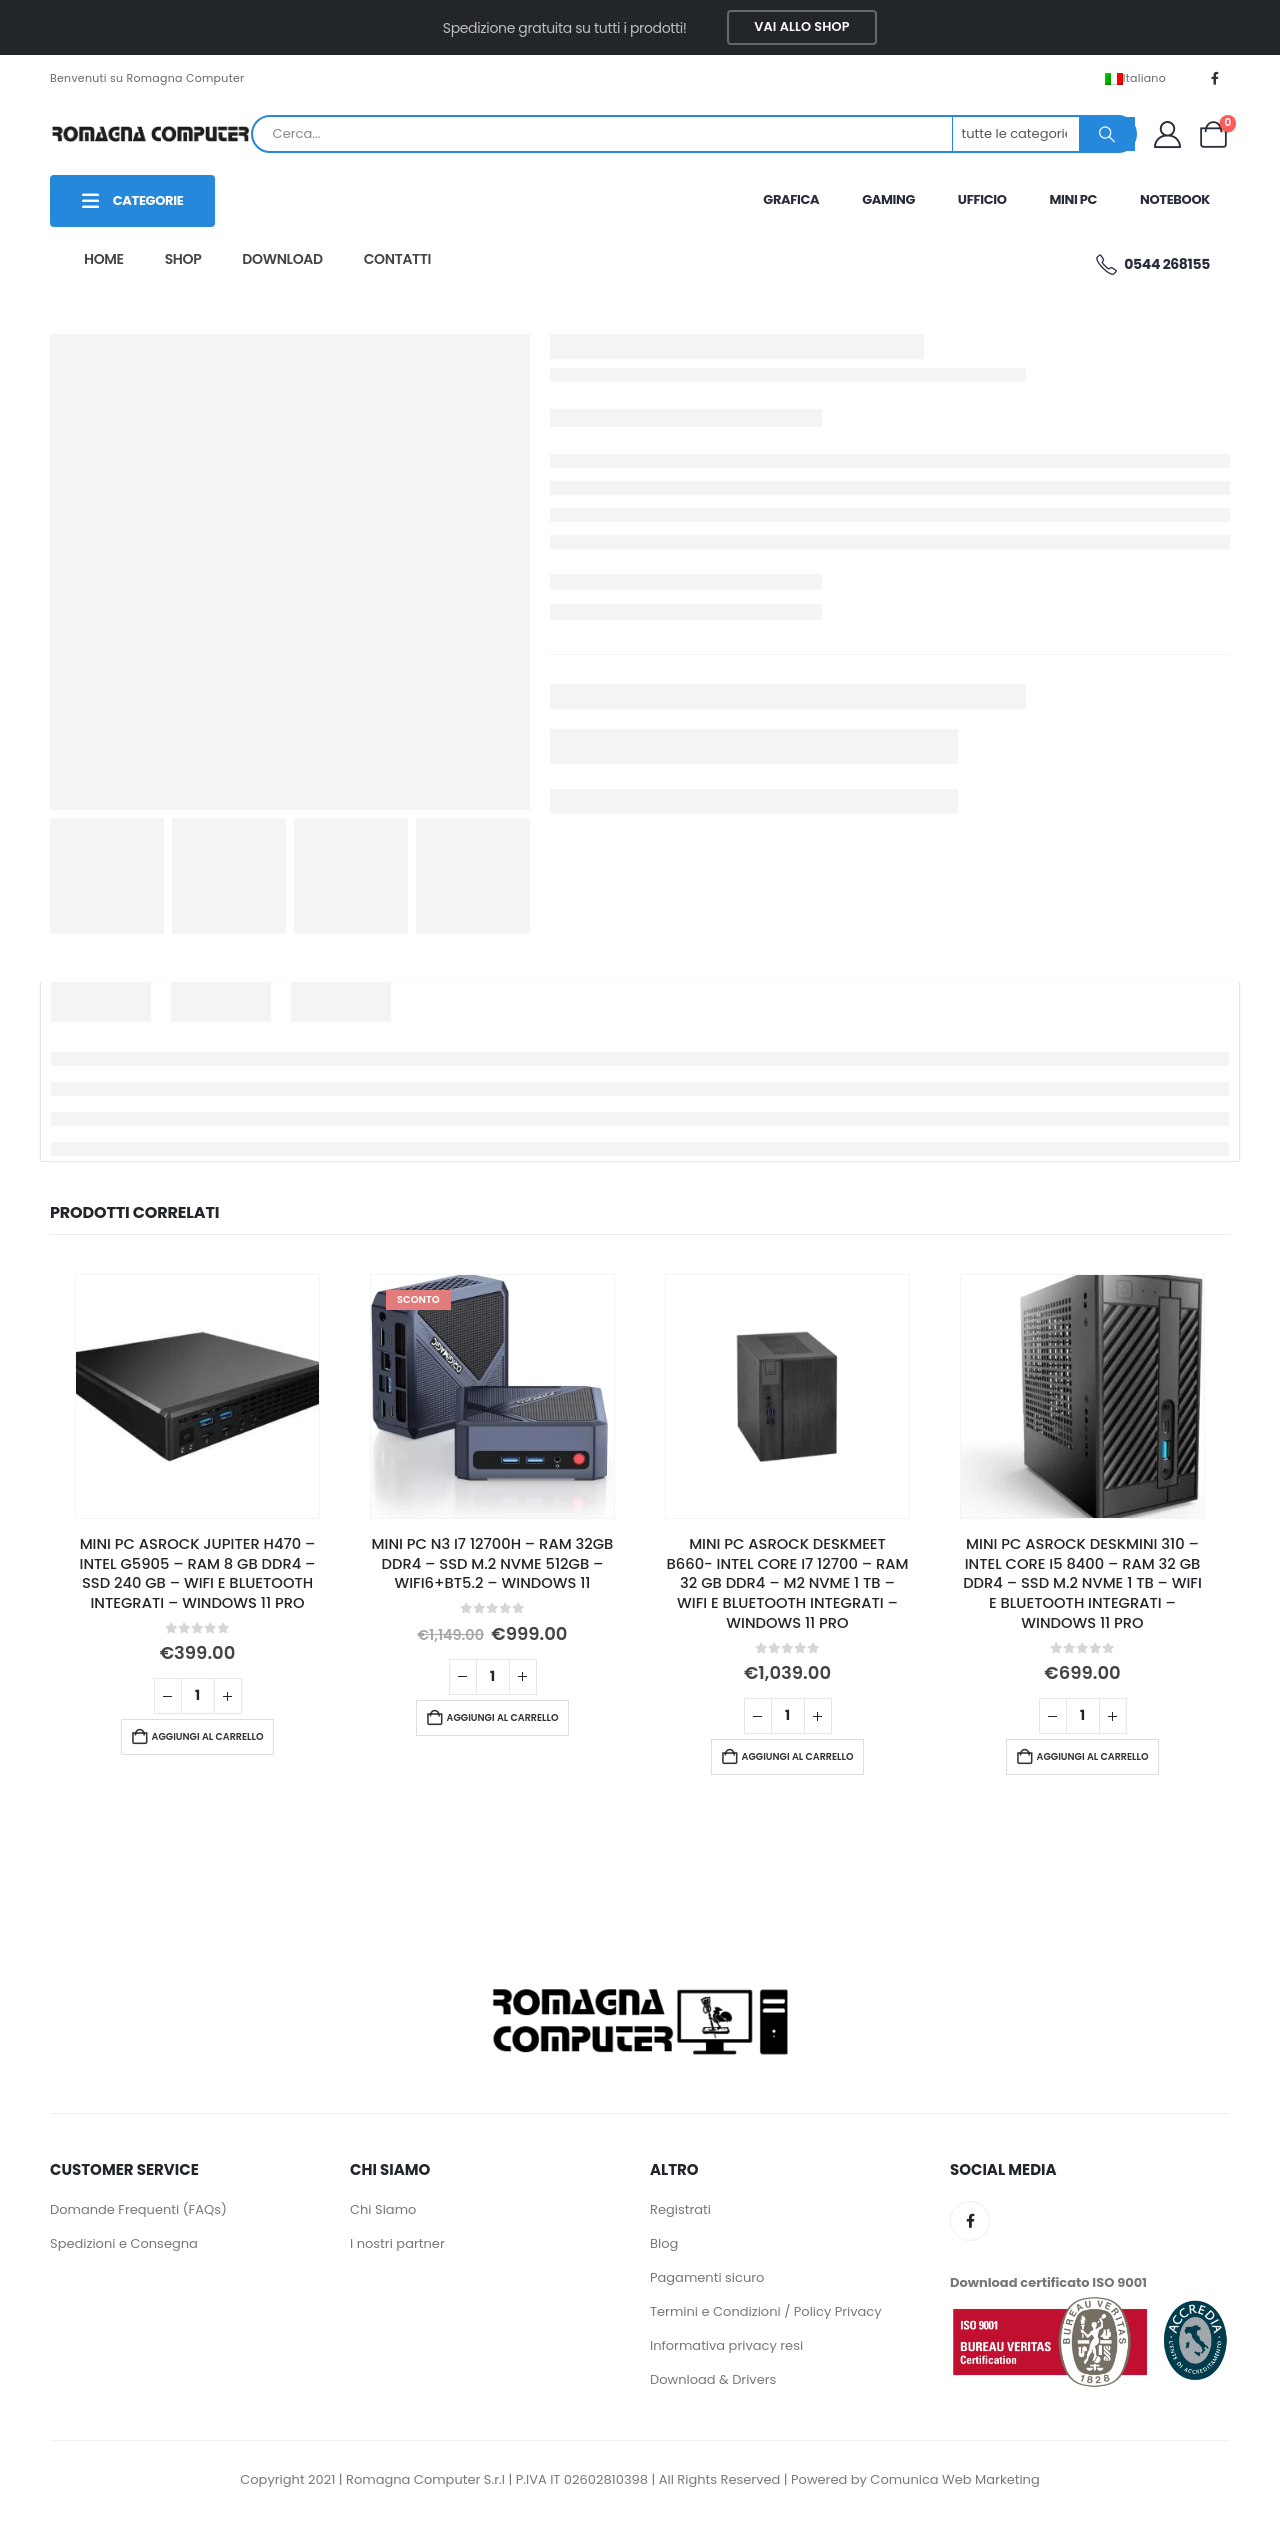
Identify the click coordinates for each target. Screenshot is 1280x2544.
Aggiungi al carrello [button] (208, 1736)
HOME (104, 259)
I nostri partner (397, 2243)
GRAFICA (791, 199)
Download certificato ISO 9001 (1048, 2282)
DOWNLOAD (282, 259)
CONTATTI (397, 259)
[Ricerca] (1107, 134)
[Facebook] (1215, 78)
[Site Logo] (150, 134)
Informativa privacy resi (726, 2345)
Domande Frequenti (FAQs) (138, 2209)
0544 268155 (1151, 264)
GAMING (888, 199)
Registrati (680, 2209)
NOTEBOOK (1175, 199)
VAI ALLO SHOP (801, 26)
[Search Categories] (1017, 134)
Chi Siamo (383, 2209)
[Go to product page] (197, 1396)
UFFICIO (982, 199)
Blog (664, 2243)
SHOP (183, 259)
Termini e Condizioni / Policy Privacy (766, 2311)
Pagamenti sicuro (707, 2277)
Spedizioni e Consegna (124, 2243)
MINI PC (1073, 199)
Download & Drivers (713, 2379)
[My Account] (1167, 134)
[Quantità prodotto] (198, 1696)
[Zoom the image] (640, 1985)
